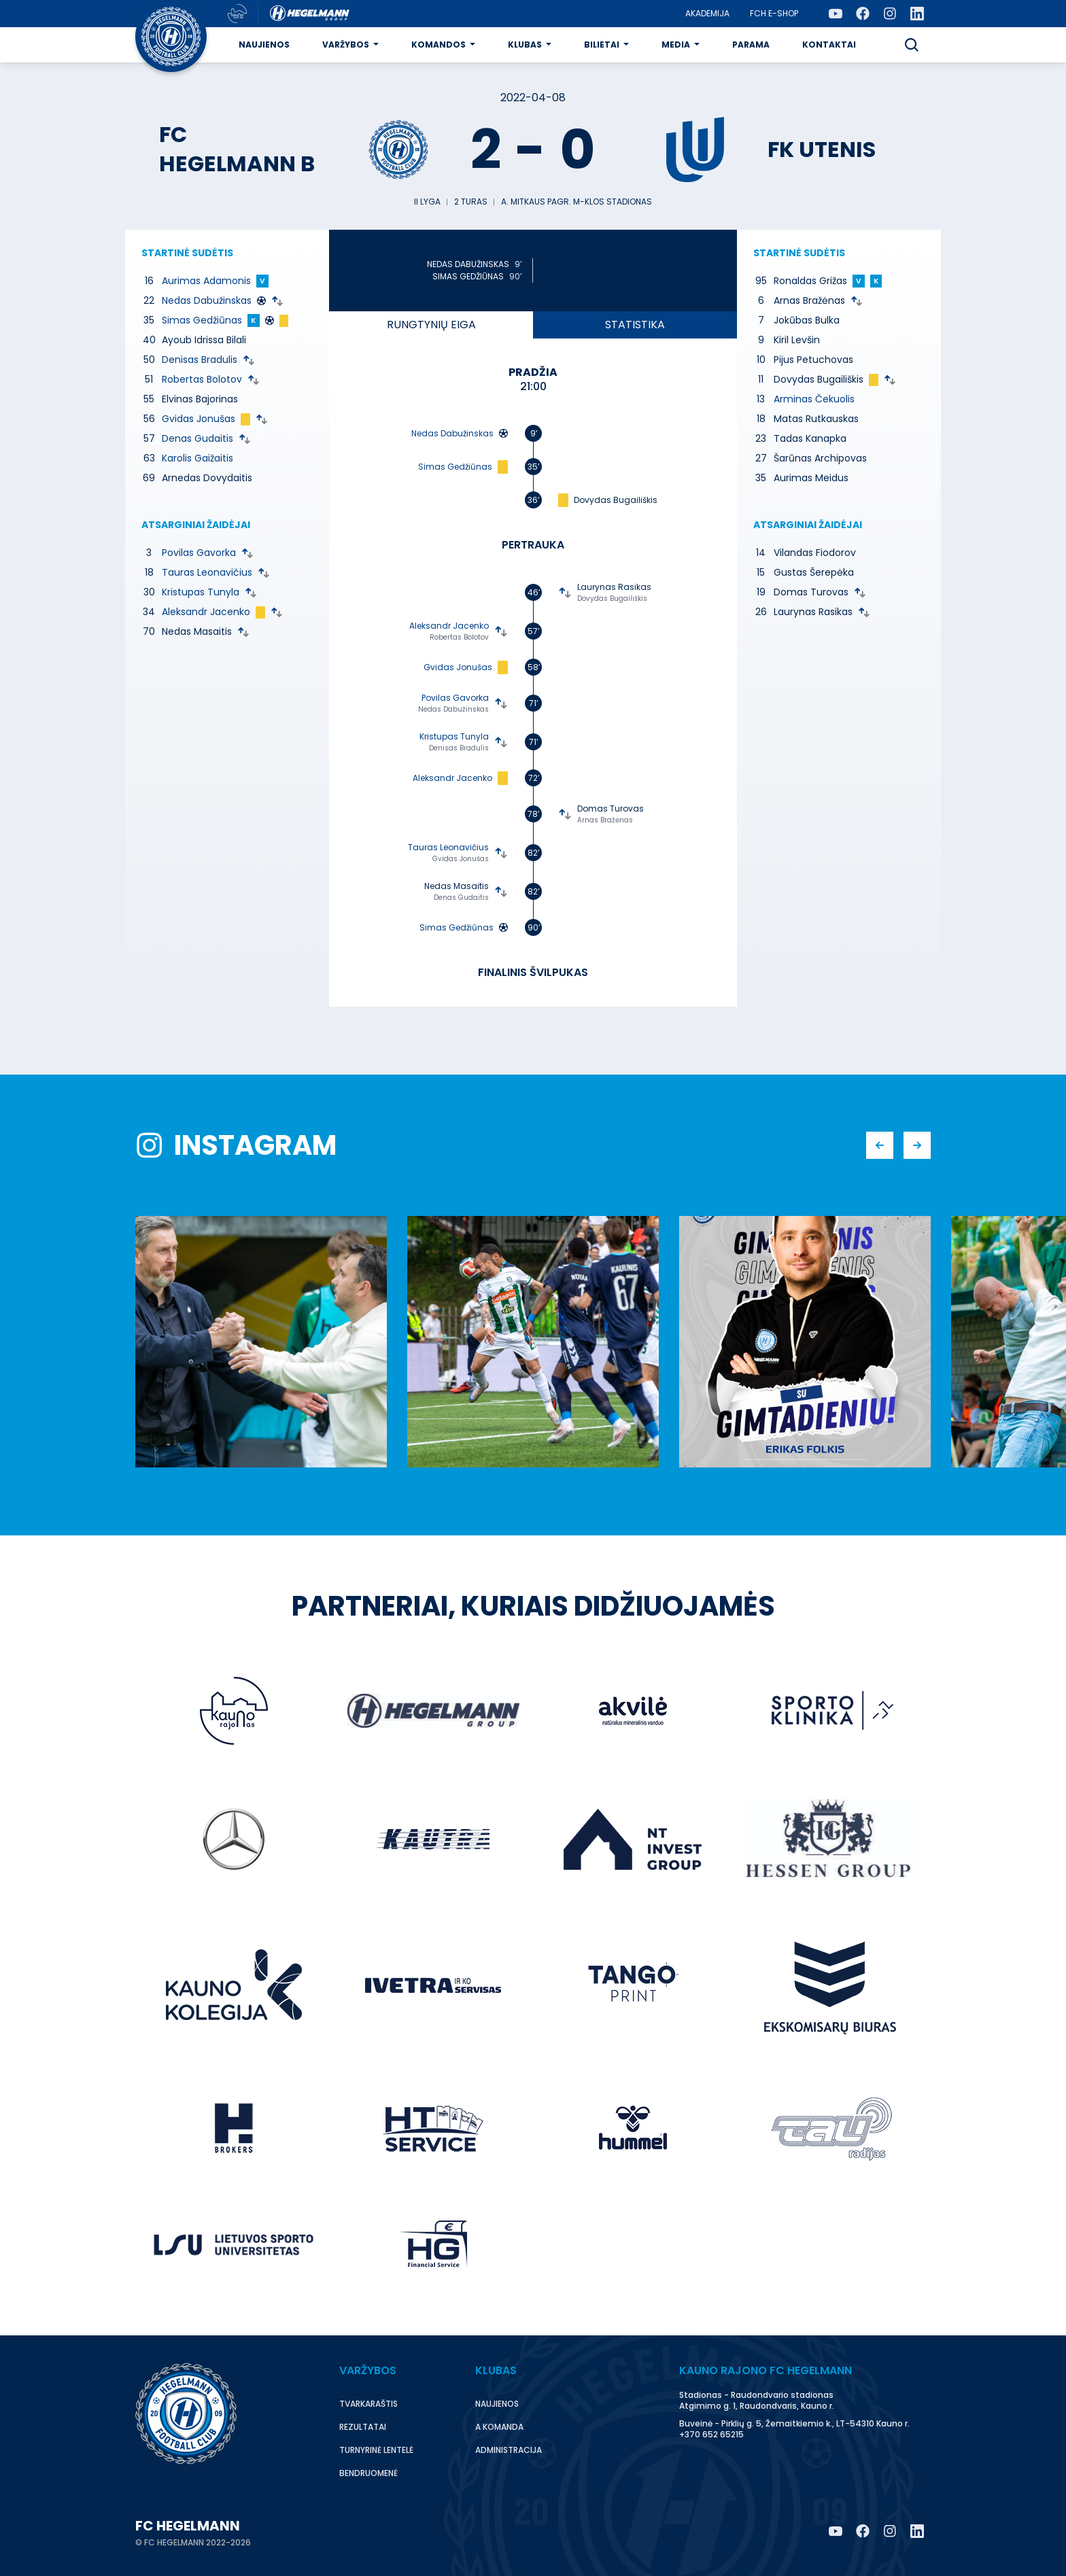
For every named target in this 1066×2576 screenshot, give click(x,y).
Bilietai (601, 44)
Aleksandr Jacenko (206, 612)
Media (675, 44)
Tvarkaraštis (368, 2403)
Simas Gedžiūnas (202, 320)
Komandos (438, 44)
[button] (912, 45)
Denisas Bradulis (199, 359)
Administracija (508, 2450)
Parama (751, 44)
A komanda (499, 2427)
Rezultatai (362, 2427)
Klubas (525, 44)
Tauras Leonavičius (207, 572)
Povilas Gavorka (199, 552)
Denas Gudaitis (197, 438)
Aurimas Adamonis (206, 281)
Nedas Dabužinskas (207, 300)
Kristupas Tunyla (200, 592)
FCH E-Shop (774, 13)
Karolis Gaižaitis (197, 458)
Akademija (707, 13)
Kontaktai (829, 44)
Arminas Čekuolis (814, 399)
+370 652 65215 (711, 2434)
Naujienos (264, 44)
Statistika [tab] (635, 324)
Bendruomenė (368, 2473)
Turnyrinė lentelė (376, 2450)
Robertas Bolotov (202, 379)
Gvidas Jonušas (198, 418)
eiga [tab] (431, 324)
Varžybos (345, 44)
